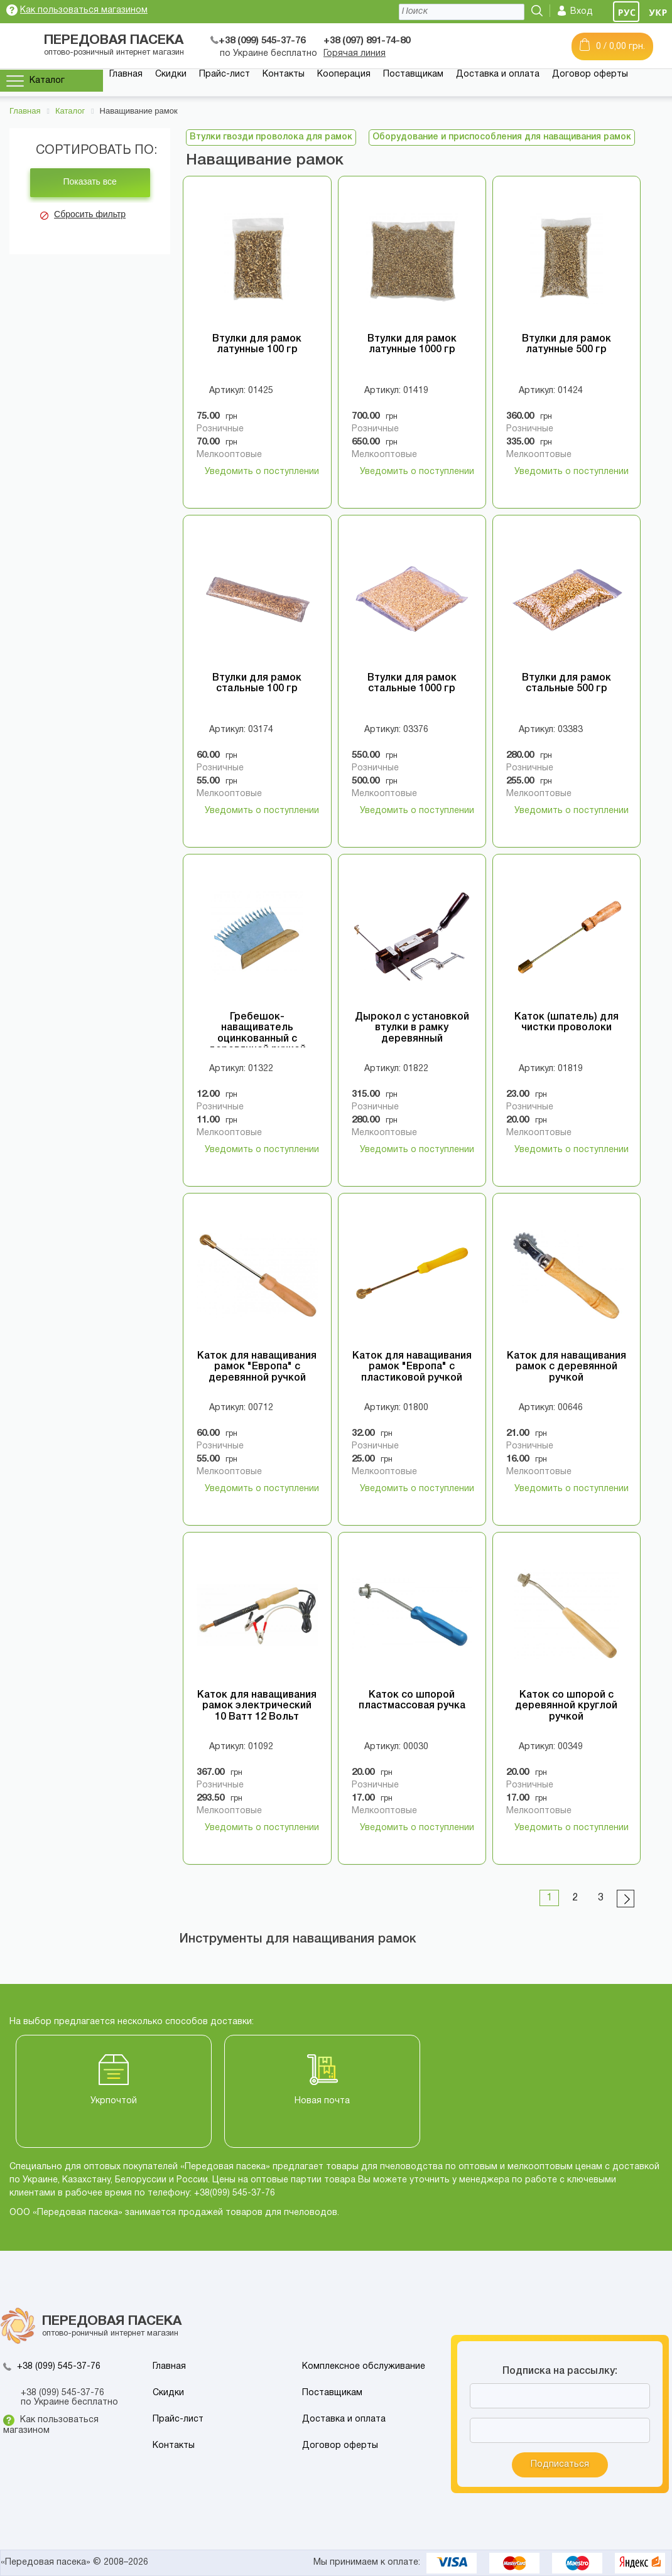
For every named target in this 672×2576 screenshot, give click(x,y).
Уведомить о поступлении (262, 472)
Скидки (171, 74)
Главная (126, 74)
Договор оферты (590, 74)
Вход (581, 12)
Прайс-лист (224, 74)
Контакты (284, 74)
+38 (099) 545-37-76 (58, 2367)
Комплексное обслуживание (363, 2367)
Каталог (47, 81)
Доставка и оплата (497, 74)
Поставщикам (413, 74)
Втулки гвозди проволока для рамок (271, 137)
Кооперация (344, 74)
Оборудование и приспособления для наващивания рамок (501, 137)
